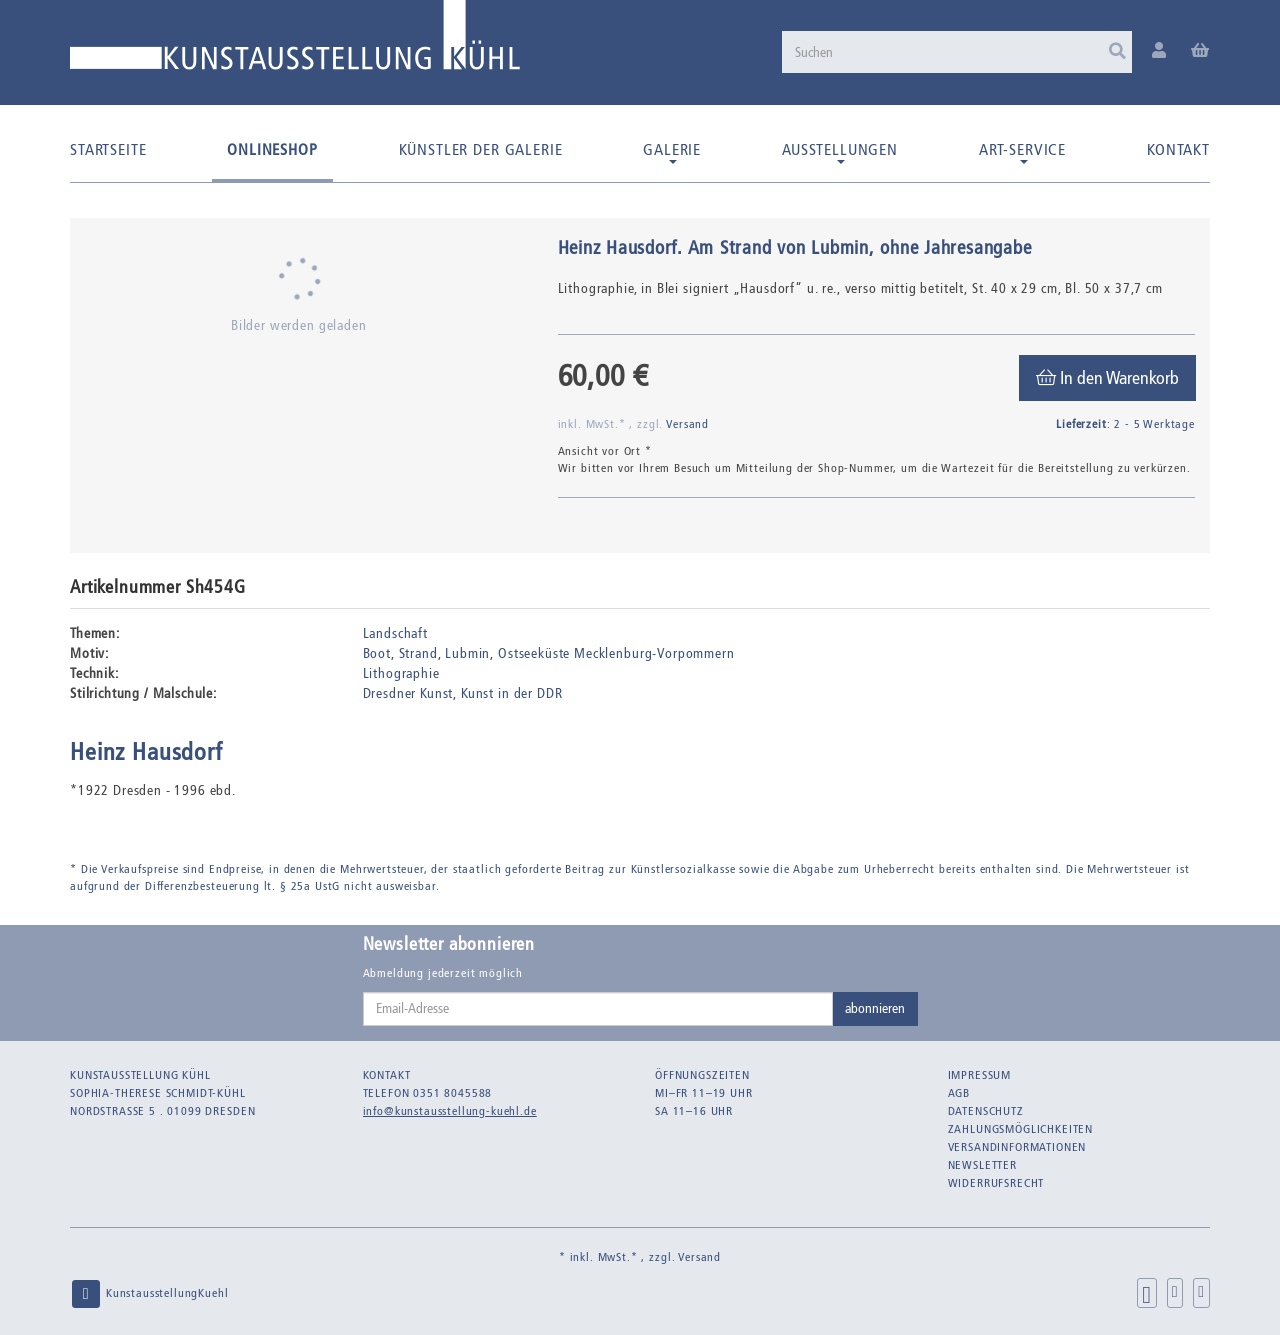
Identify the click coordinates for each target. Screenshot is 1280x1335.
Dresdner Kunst (408, 693)
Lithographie (401, 673)
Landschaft (395, 633)
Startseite (108, 149)
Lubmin (467, 653)
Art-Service (1022, 152)
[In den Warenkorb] (1107, 378)
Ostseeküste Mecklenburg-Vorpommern (616, 653)
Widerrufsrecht (996, 1183)
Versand (687, 424)
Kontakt (1178, 149)
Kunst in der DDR (511, 693)
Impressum (980, 1075)
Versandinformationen (1017, 1147)
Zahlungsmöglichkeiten (1021, 1129)
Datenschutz (986, 1111)
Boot (377, 653)
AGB (959, 1093)
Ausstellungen (840, 152)
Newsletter (982, 1165)
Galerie (672, 152)
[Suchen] (957, 52)
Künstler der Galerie (481, 149)
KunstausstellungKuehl (149, 1294)
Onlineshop (272, 149)
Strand (418, 653)
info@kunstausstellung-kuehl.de (450, 1111)
